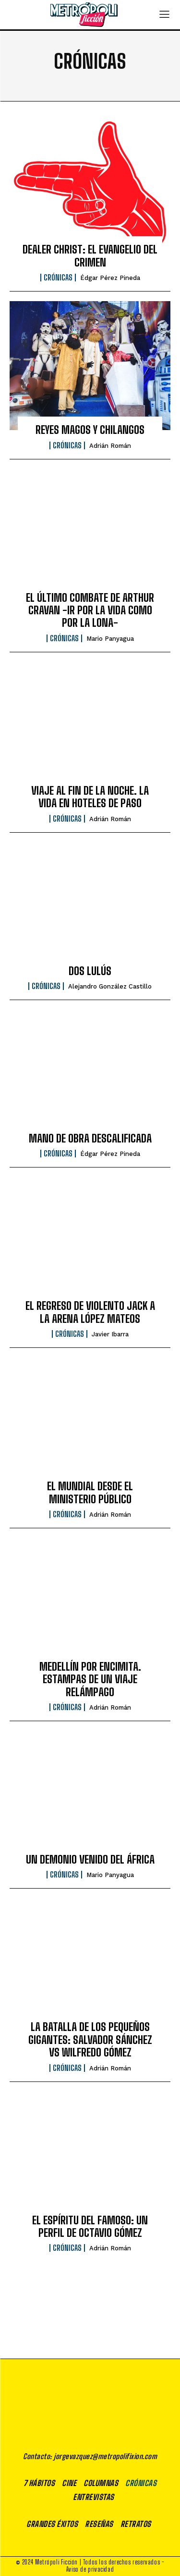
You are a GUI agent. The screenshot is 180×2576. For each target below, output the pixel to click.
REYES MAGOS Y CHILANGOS (90, 429)
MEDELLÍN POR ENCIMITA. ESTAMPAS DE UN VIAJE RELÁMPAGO (90, 1679)
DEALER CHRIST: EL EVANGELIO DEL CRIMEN (90, 255)
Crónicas (58, 277)
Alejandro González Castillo (110, 986)
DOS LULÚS (90, 970)
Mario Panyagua (110, 638)
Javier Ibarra (110, 1334)
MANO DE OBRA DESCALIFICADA (90, 1138)
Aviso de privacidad (90, 2569)
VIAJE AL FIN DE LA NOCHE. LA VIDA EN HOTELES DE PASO (90, 797)
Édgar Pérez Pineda (110, 277)
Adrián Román (110, 445)
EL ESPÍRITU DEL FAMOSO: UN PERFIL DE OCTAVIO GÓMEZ (90, 2226)
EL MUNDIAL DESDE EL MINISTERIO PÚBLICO (90, 1492)
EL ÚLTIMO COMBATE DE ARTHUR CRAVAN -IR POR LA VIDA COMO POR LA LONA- (90, 610)
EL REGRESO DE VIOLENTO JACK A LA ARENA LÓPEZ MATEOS (90, 1312)
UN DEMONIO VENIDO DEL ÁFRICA (90, 1859)
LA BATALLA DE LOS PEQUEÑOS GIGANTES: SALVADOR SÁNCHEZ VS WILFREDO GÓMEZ (90, 2039)
